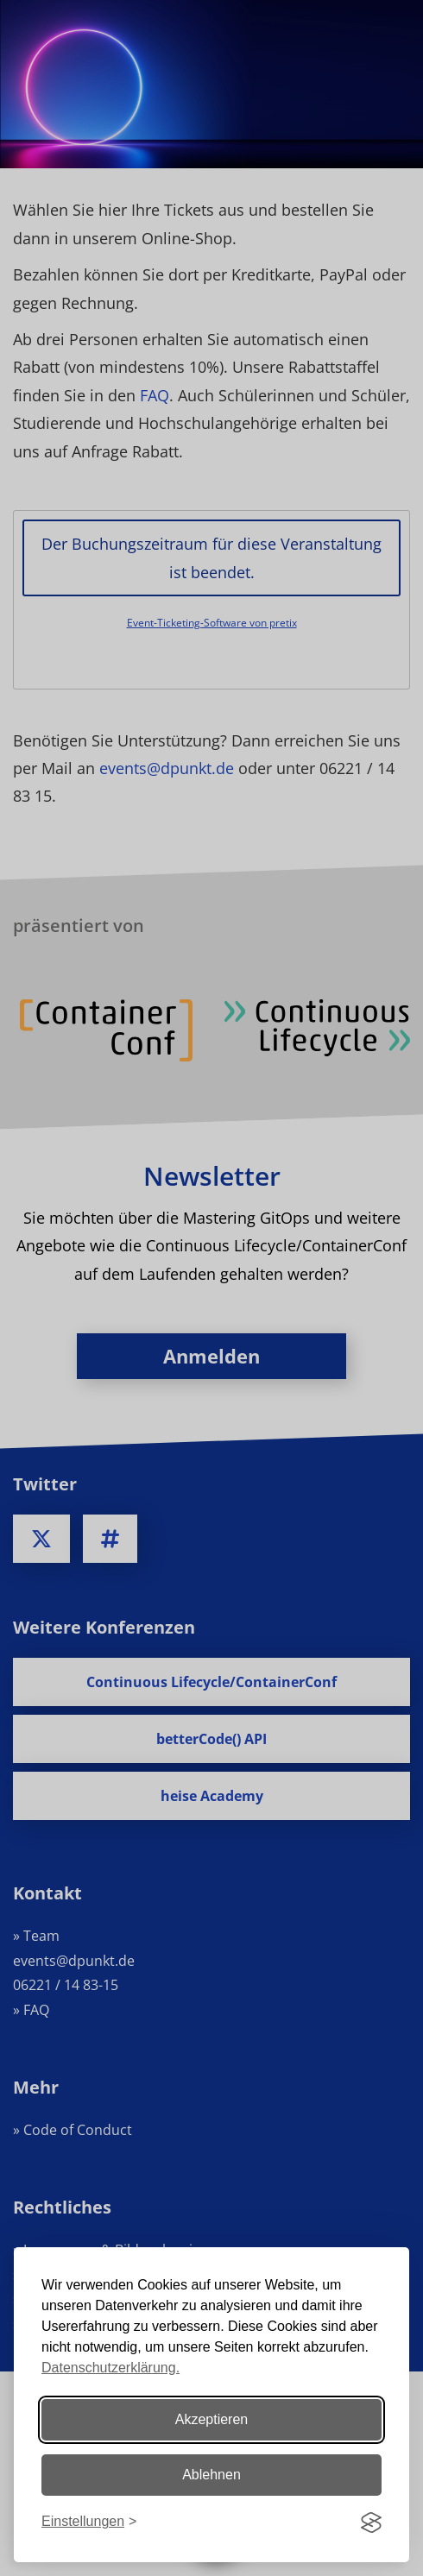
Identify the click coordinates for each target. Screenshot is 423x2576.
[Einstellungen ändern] (88, 2522)
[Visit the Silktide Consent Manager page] (371, 2522)
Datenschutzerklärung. (110, 2367)
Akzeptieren (212, 2419)
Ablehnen (211, 2474)
